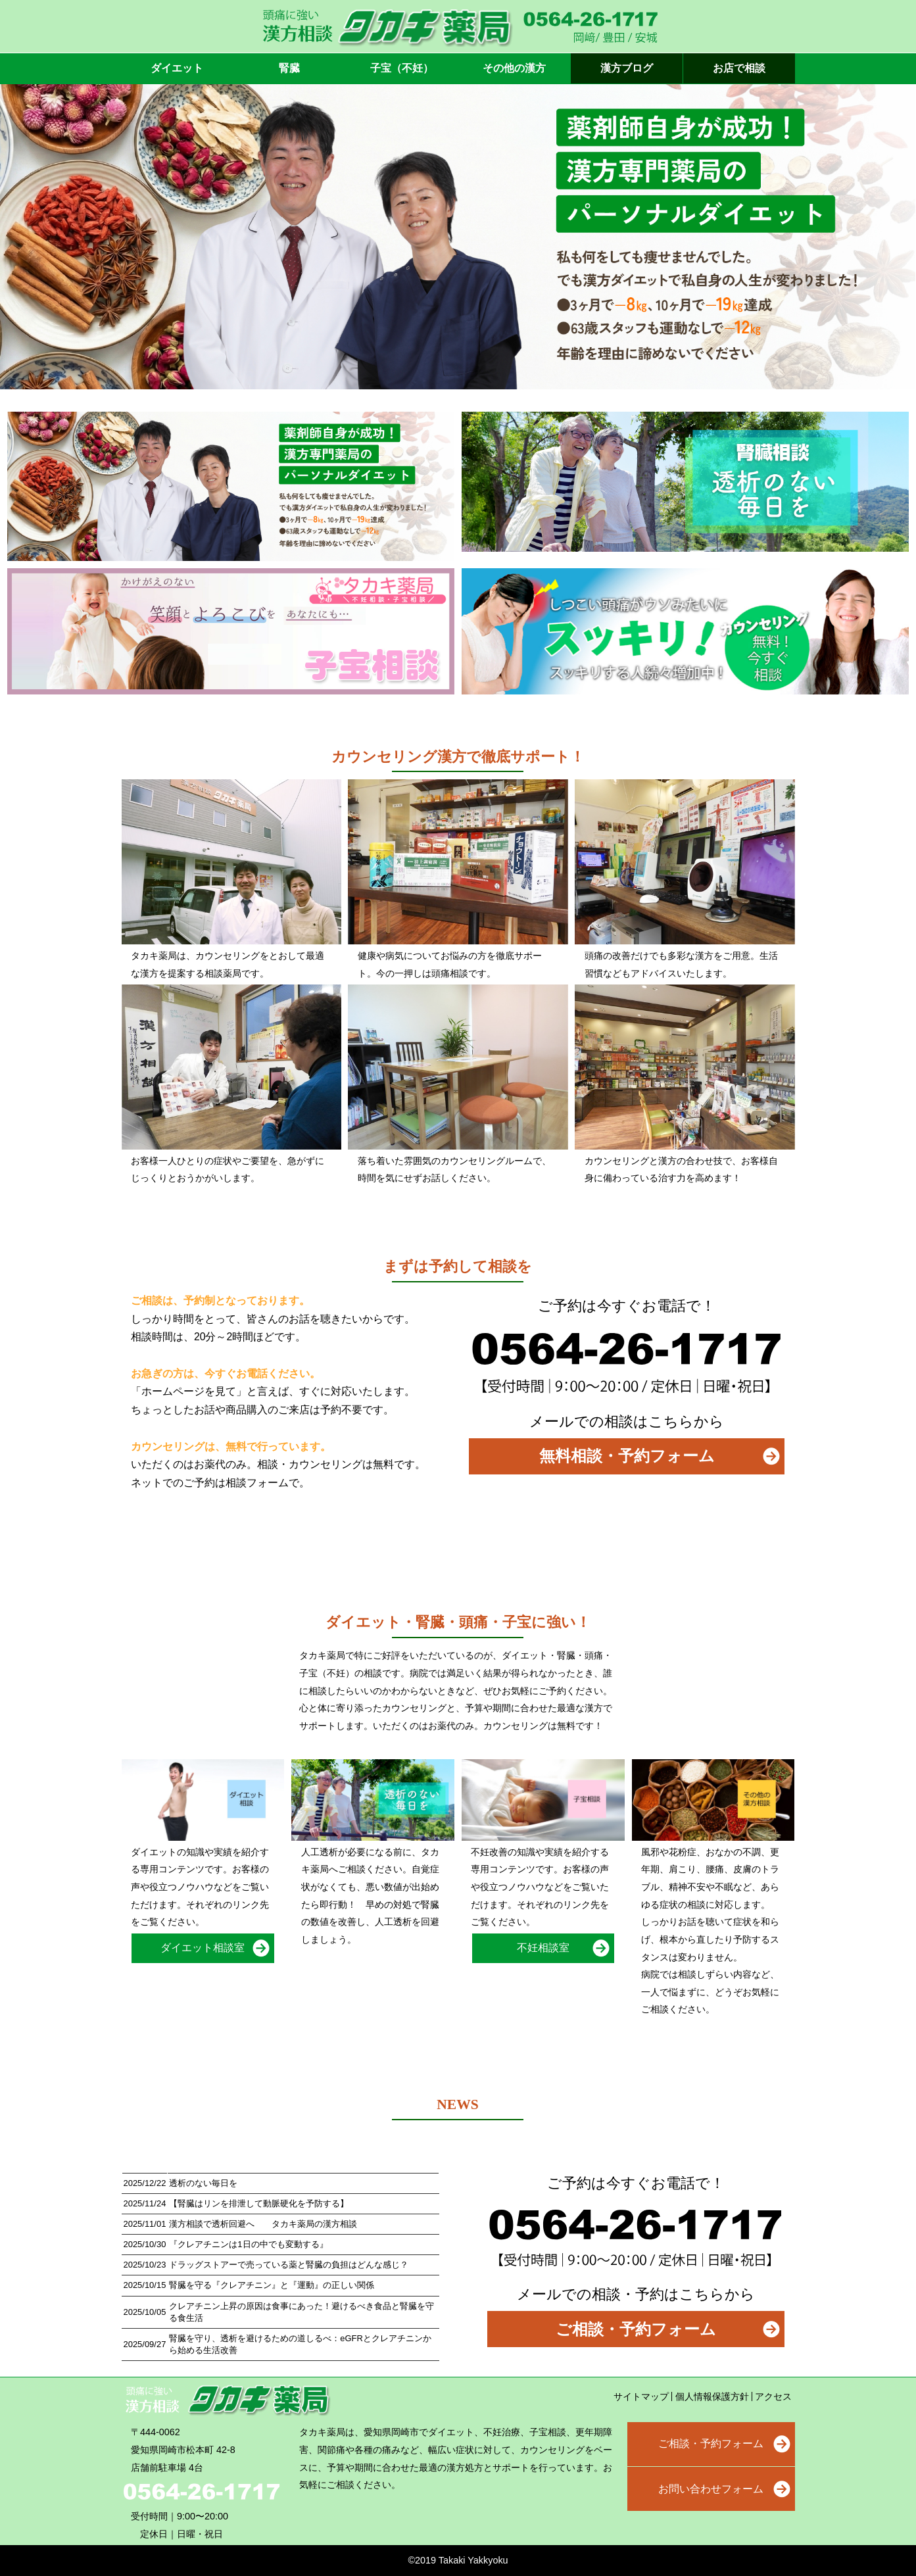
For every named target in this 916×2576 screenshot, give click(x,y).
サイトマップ (641, 2396)
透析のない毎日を (203, 2183)
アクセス (773, 2396)
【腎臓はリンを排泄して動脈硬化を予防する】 (259, 2203)
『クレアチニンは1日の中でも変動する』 (248, 2244)
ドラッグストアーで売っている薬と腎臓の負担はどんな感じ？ (288, 2265)
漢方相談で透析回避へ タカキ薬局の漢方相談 (263, 2224)
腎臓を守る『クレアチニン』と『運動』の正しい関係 (271, 2285)
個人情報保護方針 (712, 2396)
